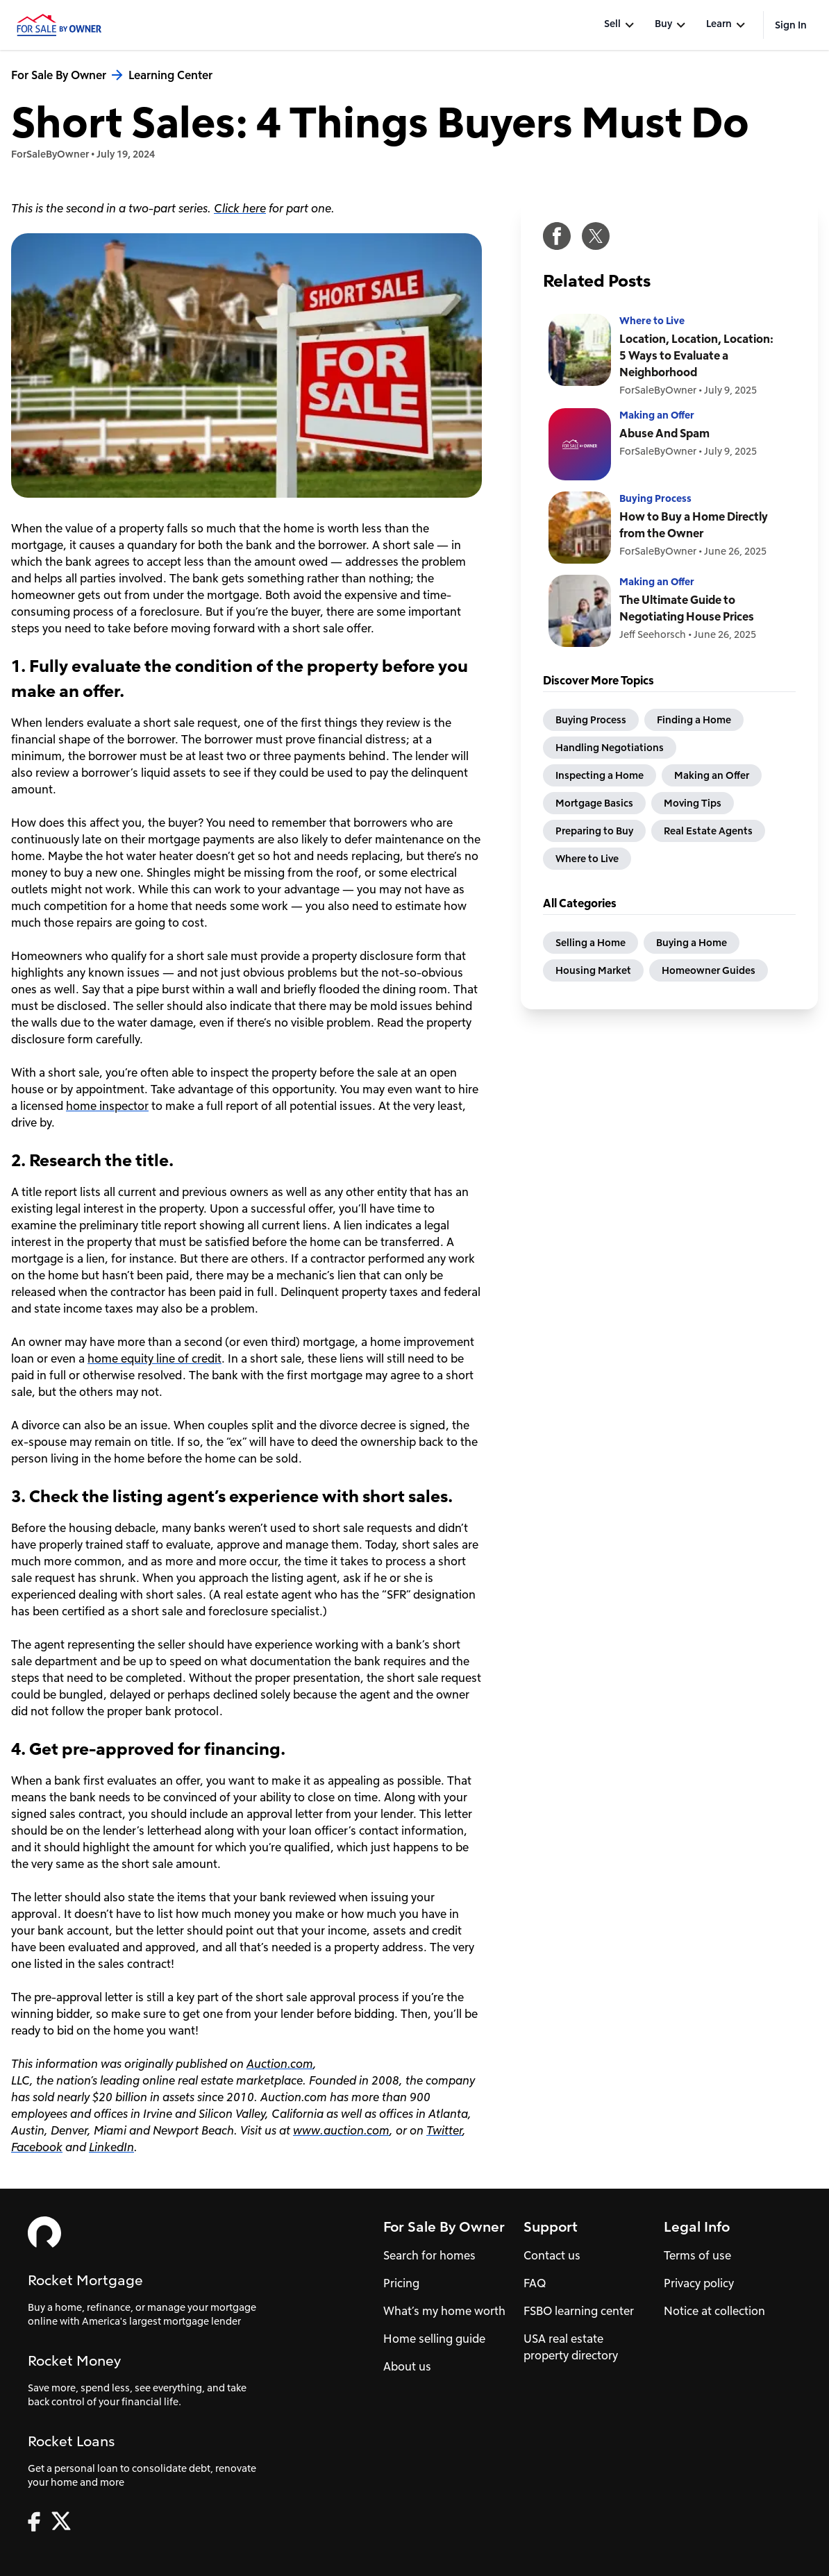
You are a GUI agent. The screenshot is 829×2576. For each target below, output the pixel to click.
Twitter (444, 2130)
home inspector (107, 1105)
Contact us (552, 2255)
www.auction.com (341, 2130)
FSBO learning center (579, 2310)
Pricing (401, 2282)
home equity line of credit (154, 1358)
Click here (240, 208)
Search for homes (429, 2255)
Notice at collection (714, 2310)
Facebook (36, 2146)
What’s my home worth (444, 2310)
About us (407, 2366)
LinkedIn (111, 2146)
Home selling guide (434, 2338)
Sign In (791, 24)
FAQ (535, 2282)
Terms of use (697, 2255)
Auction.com (279, 2063)
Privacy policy (699, 2282)
